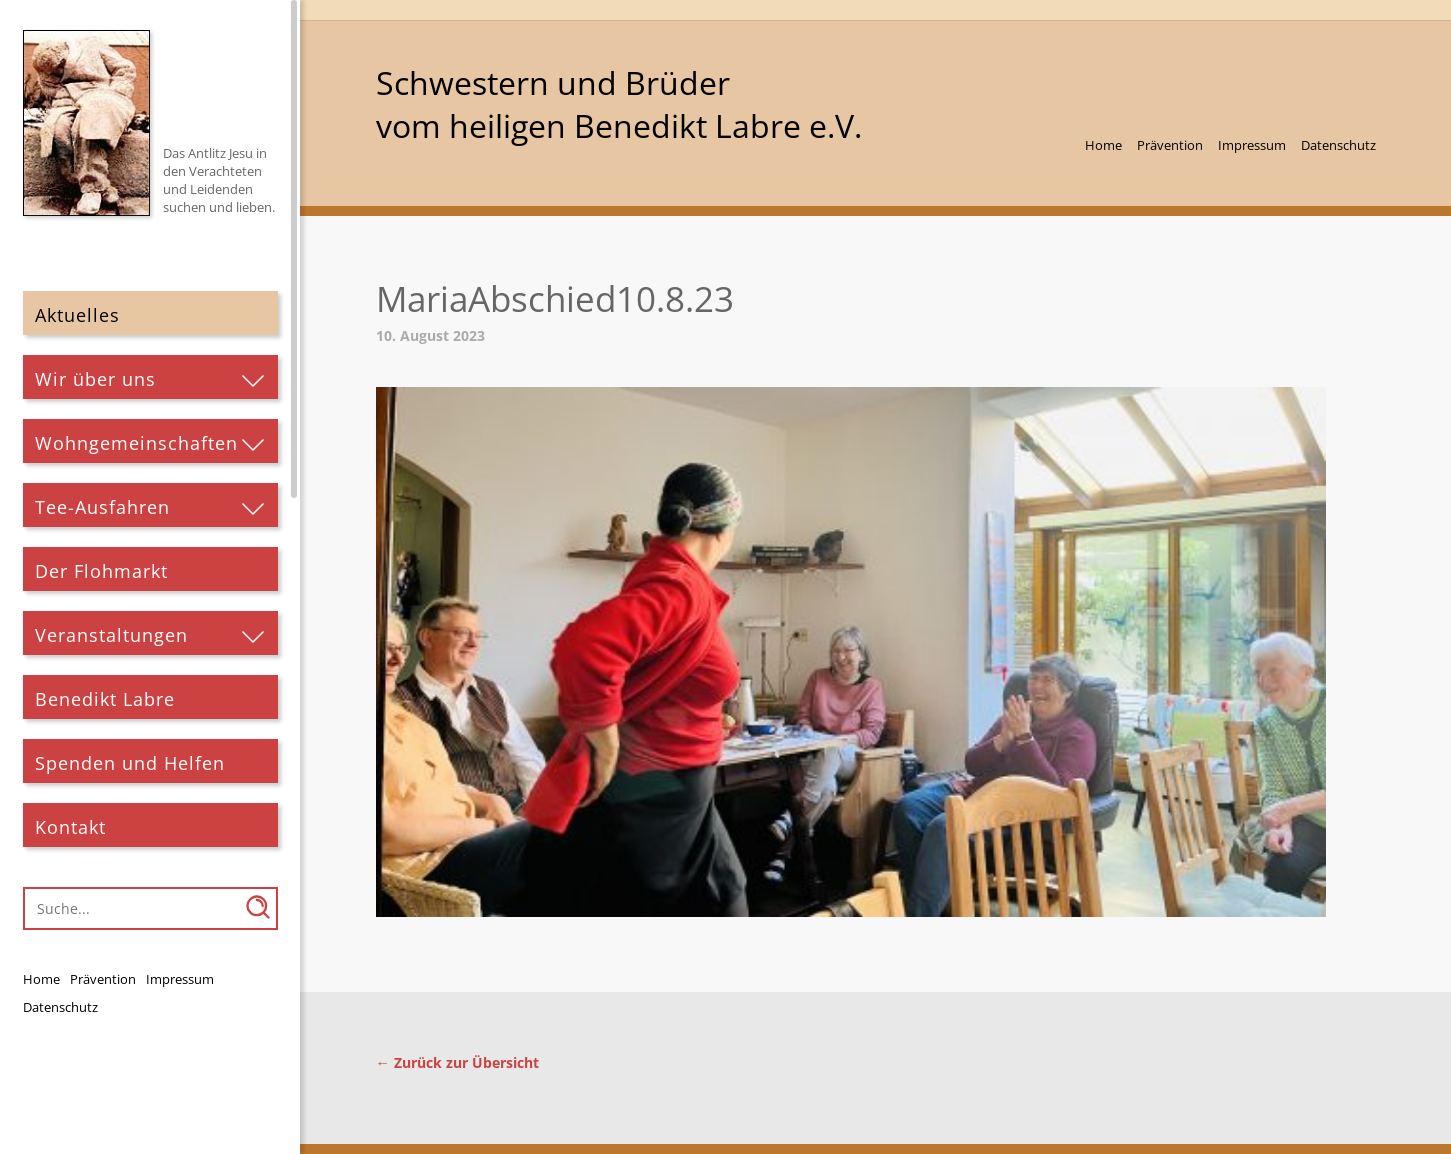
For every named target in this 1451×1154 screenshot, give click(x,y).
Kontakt (70, 827)
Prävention (103, 979)
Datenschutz (60, 1007)
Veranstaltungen (111, 635)
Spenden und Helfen (130, 763)
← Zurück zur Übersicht (457, 1062)
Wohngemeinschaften (136, 443)
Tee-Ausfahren (102, 507)
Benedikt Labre (105, 699)
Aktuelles (77, 315)
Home (41, 979)
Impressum (180, 979)
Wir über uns (95, 379)
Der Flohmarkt (101, 571)
